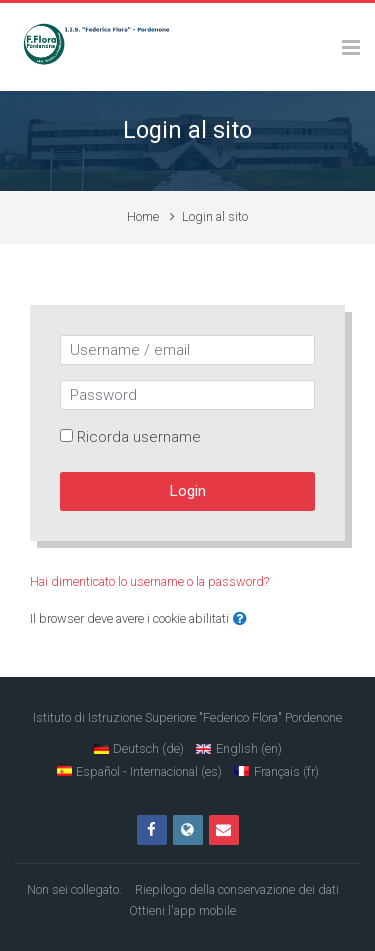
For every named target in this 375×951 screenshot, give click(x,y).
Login (188, 491)
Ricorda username (139, 437)
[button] (240, 619)
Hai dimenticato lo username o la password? (149, 581)
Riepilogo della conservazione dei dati (237, 889)
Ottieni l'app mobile (182, 910)
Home (143, 216)
